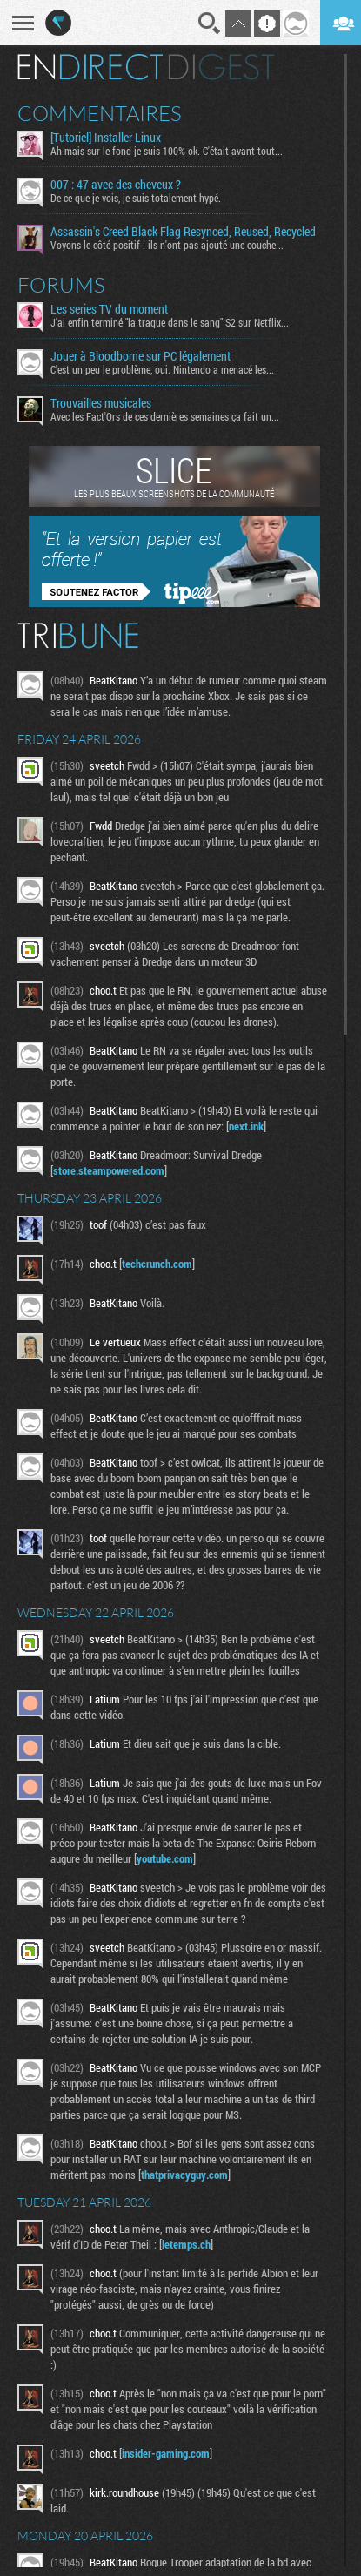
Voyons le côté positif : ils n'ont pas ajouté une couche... (167, 245)
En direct (90, 67)
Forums (61, 285)
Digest (221, 67)
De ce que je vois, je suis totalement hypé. (135, 198)
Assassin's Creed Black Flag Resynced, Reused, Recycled (183, 232)
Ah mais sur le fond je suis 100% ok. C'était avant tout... (166, 151)
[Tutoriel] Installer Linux (105, 138)
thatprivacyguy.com (184, 2174)
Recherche (210, 23)
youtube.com (165, 1858)
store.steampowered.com (108, 1170)
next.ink (246, 1126)
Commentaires (99, 113)
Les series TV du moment (109, 309)
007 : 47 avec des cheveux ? (115, 185)
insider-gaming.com (166, 2453)
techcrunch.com (157, 1263)
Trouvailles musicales (100, 403)
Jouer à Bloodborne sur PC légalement (140, 356)
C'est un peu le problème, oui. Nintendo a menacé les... (162, 369)
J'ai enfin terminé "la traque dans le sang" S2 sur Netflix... (169, 322)
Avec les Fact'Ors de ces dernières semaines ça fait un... (164, 416)
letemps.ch (186, 2244)
